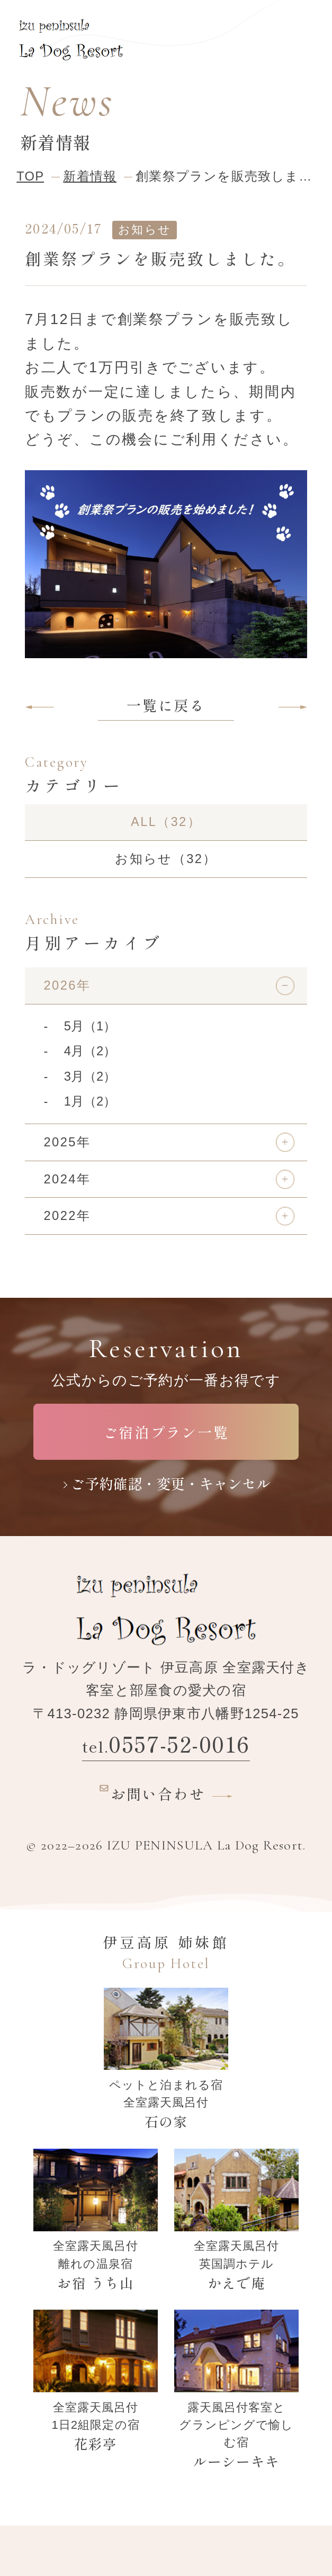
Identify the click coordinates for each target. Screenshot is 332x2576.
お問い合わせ (149, 1792)
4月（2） (90, 1051)
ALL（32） (166, 822)
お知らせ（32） (166, 859)
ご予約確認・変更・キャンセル (170, 1483)
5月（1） (90, 1026)
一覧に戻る (166, 704)
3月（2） (90, 1076)
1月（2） (90, 1101)
